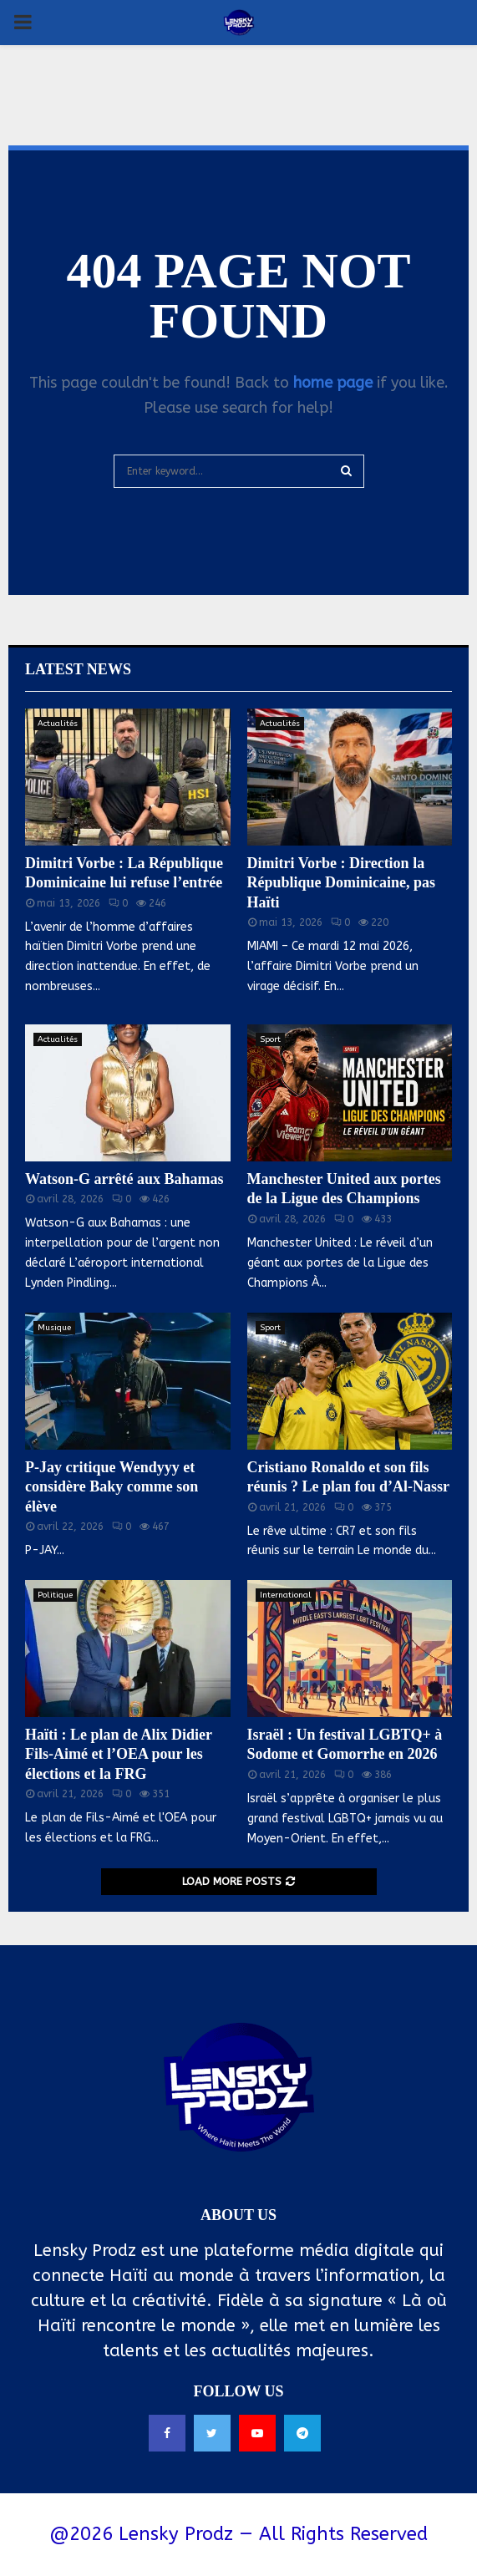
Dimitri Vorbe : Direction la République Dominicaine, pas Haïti (341, 883)
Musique (54, 1328)
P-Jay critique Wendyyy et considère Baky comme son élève (111, 1487)
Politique (55, 1595)
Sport (270, 1039)
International (286, 1595)
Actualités (58, 724)
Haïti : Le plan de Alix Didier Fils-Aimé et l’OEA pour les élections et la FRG (118, 1754)
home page (333, 382)
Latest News (78, 669)
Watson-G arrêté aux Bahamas (124, 1179)
